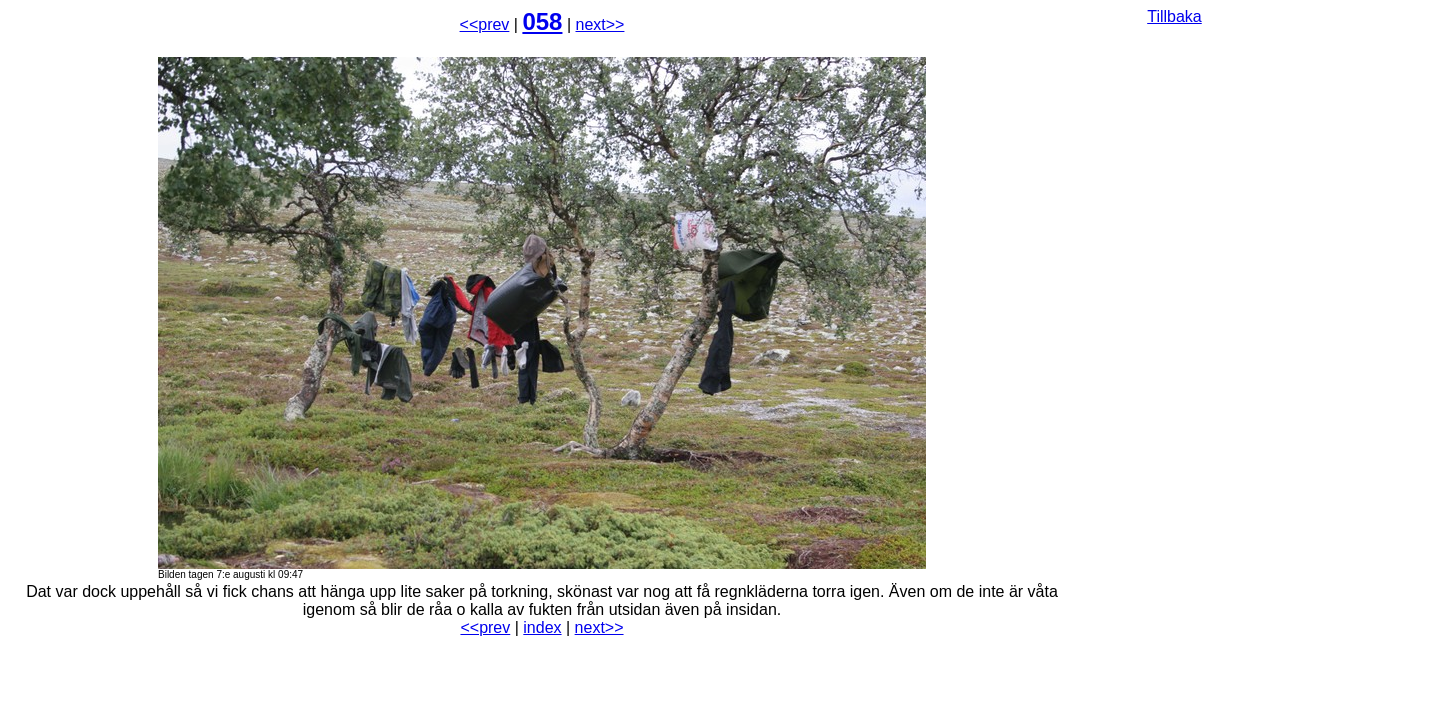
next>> (600, 24)
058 (542, 21)
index (542, 627)
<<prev (485, 24)
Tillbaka (1174, 16)
